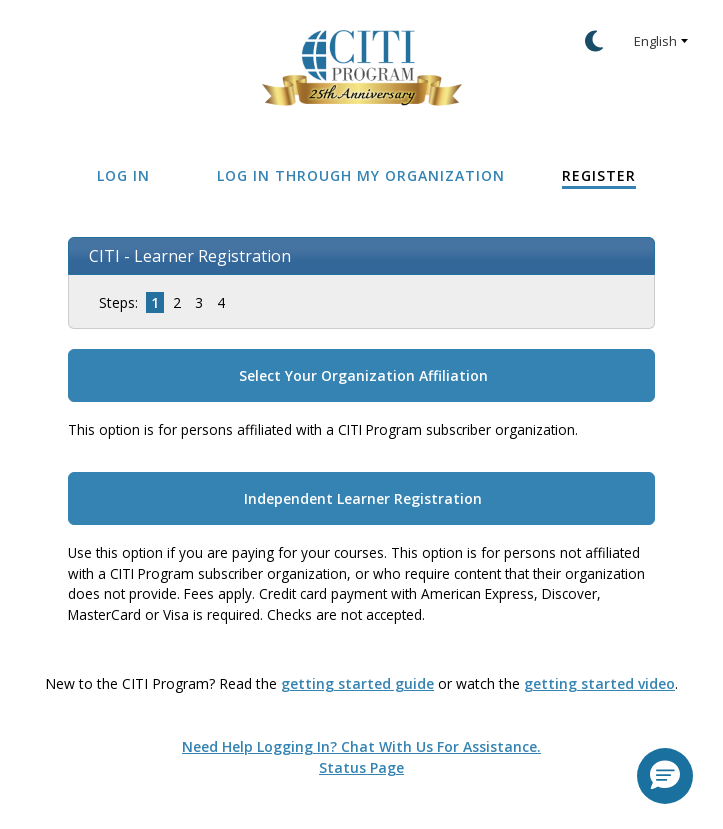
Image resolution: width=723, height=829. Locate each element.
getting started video (599, 683)
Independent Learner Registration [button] (363, 498)
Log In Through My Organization (361, 175)
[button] (665, 776)
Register (599, 175)
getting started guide (357, 683)
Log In (123, 175)
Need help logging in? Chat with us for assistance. (361, 746)
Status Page (361, 767)
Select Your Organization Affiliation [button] (363, 375)
